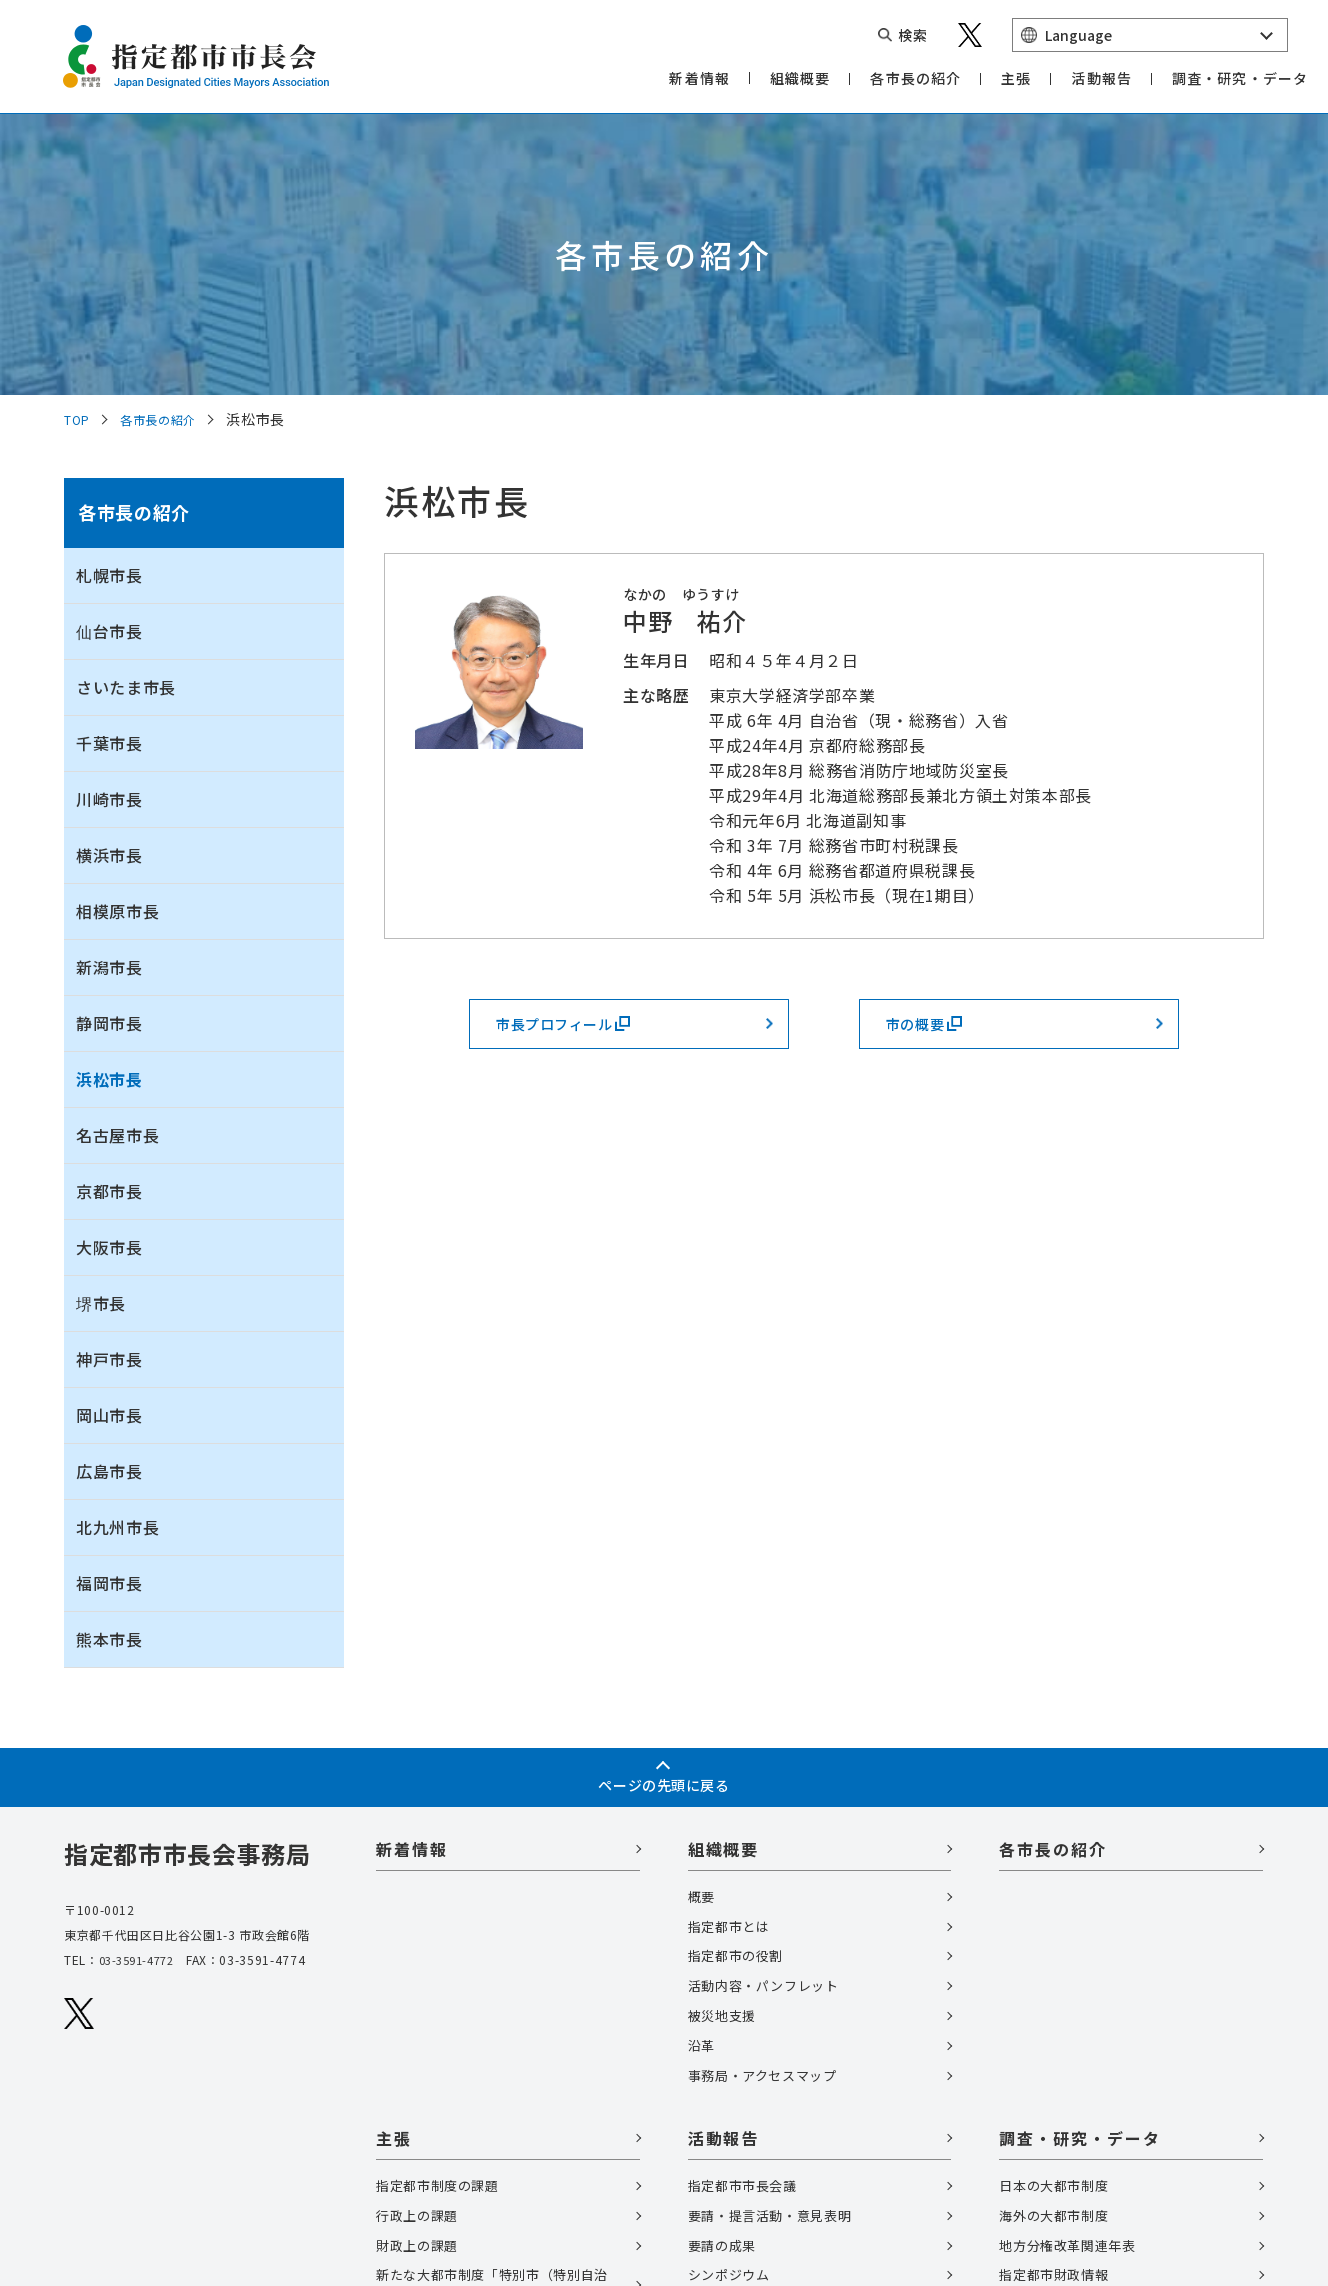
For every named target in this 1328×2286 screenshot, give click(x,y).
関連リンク (172, 2100)
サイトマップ (108, 2167)
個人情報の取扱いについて (152, 2134)
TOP (79, 152)
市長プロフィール (580, 762)
